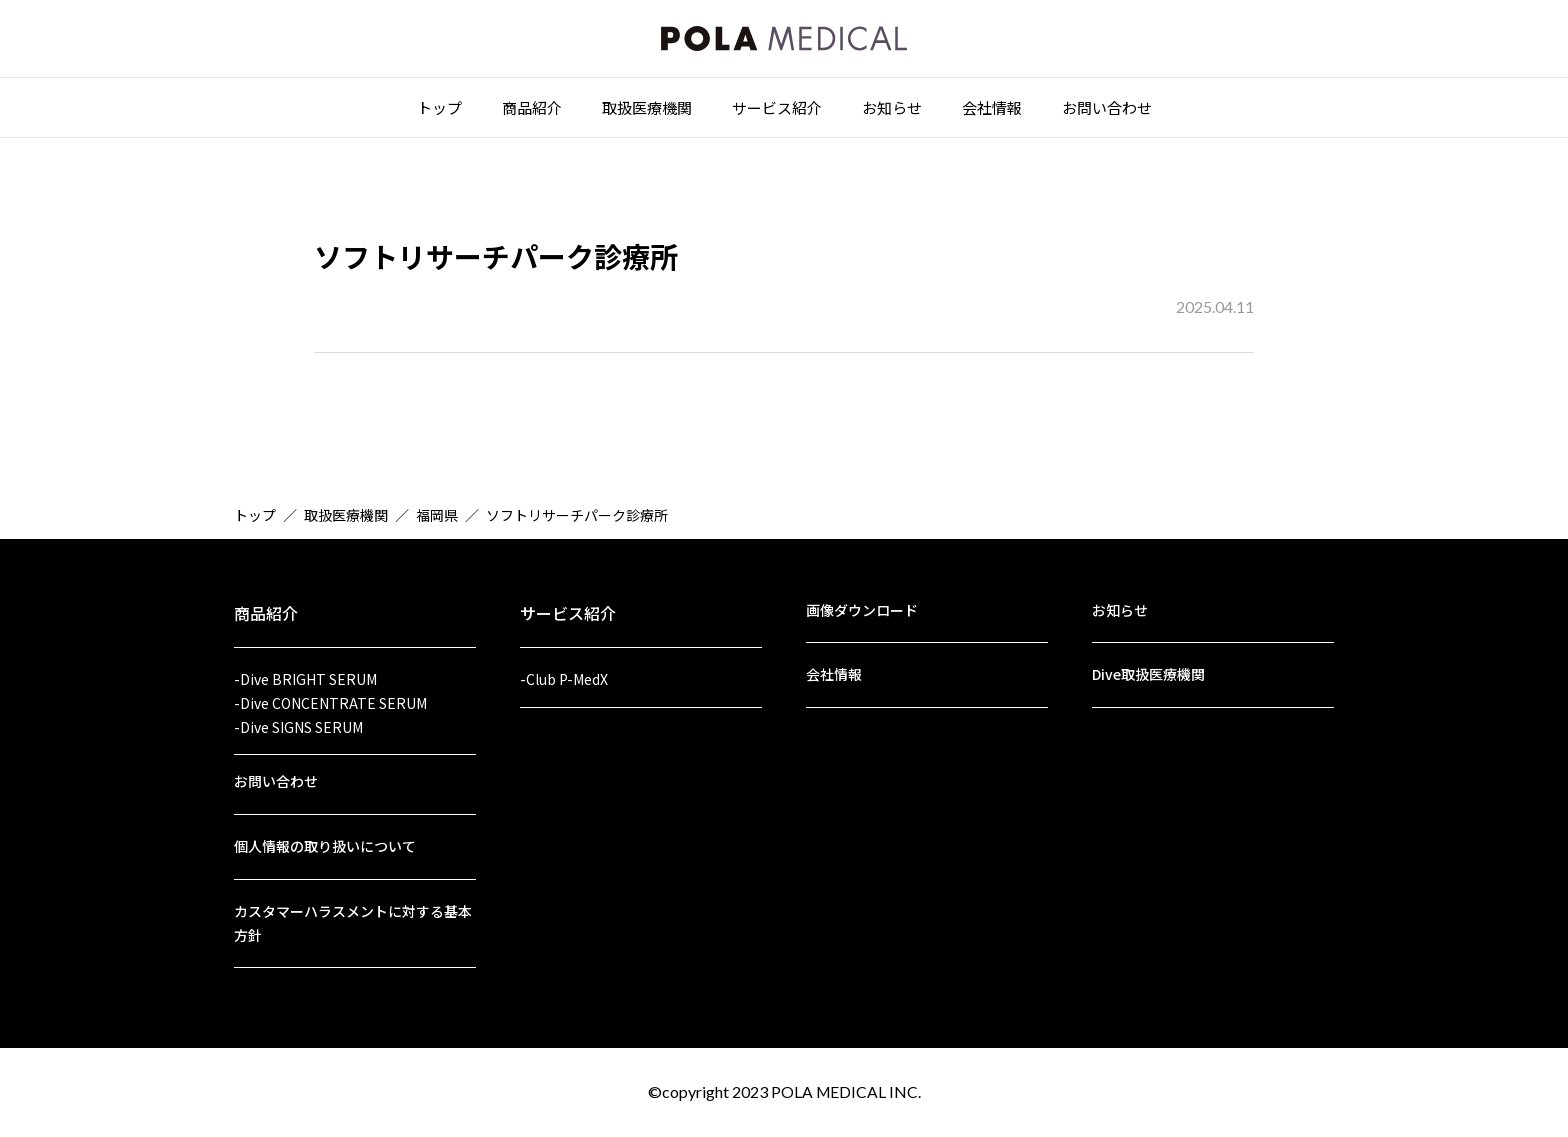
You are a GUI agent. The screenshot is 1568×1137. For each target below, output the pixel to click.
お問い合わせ (1107, 111)
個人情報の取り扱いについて (325, 843)
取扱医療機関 (647, 111)
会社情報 (992, 111)
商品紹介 (532, 111)
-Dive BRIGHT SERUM (305, 670)
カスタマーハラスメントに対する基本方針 (353, 921)
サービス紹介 (777, 111)
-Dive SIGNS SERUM (298, 720)
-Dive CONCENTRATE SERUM (330, 695)
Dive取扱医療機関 (1148, 666)
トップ (439, 111)
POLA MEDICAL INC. (846, 1091)
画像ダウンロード (862, 600)
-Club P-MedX (564, 670)
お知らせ (892, 111)
